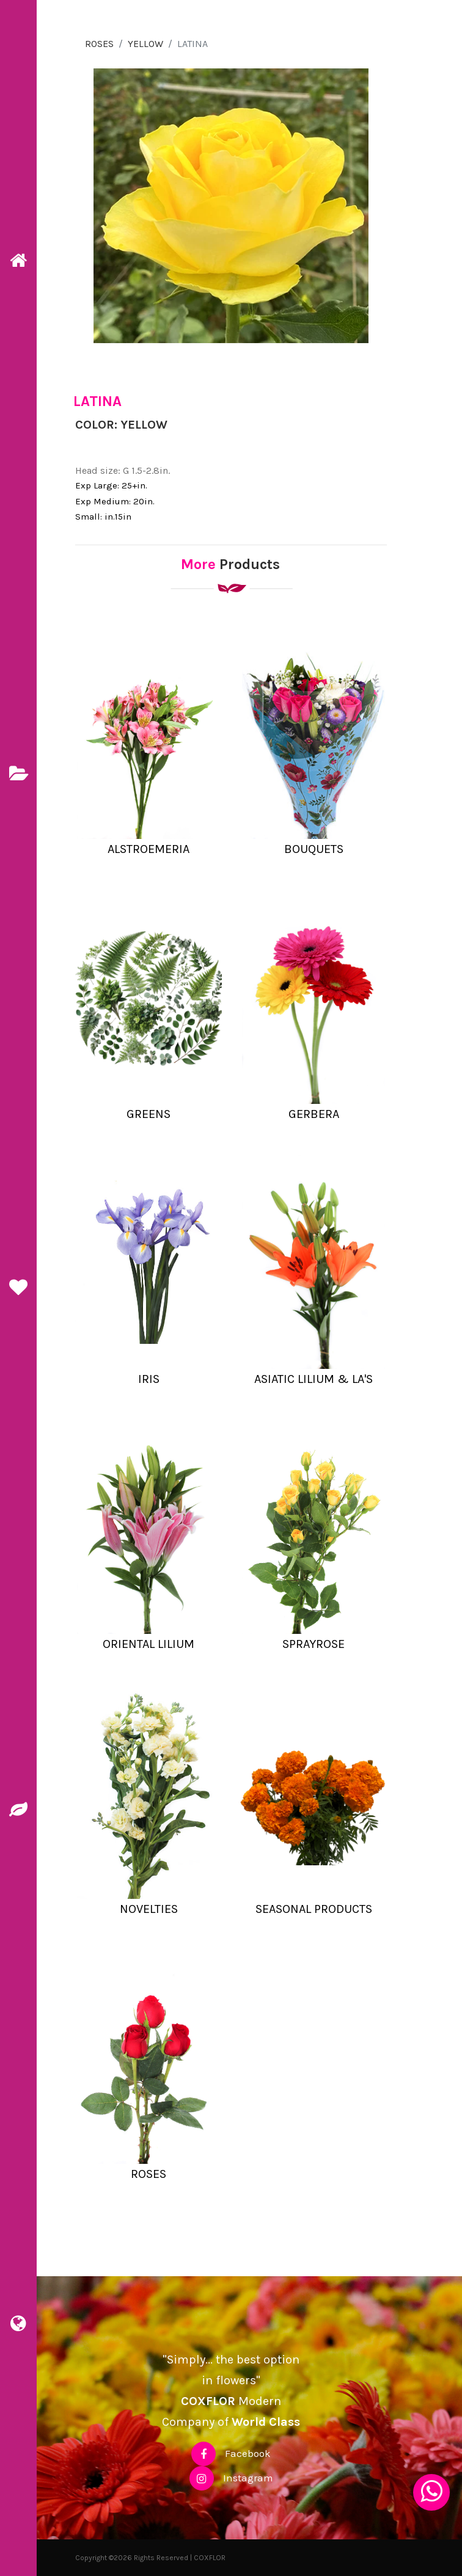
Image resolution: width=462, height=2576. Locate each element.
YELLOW (145, 43)
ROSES (99, 43)
